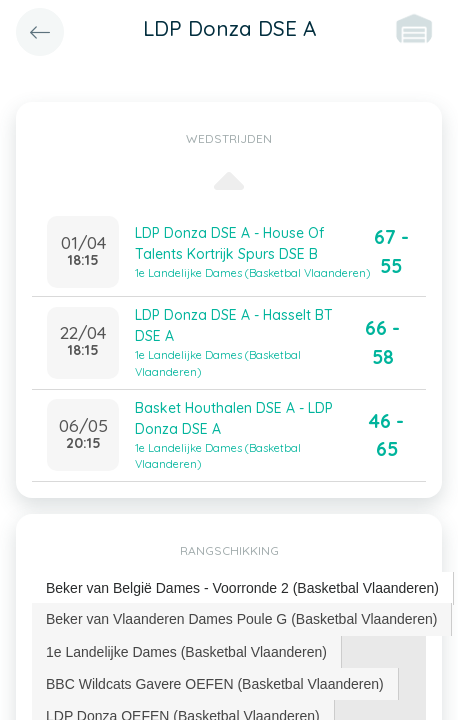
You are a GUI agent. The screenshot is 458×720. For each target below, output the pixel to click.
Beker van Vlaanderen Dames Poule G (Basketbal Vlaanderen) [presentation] (241, 619)
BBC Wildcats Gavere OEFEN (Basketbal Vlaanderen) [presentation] (215, 684)
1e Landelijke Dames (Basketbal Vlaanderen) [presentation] (186, 652)
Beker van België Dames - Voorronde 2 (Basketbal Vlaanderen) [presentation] (242, 588)
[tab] (243, 588)
